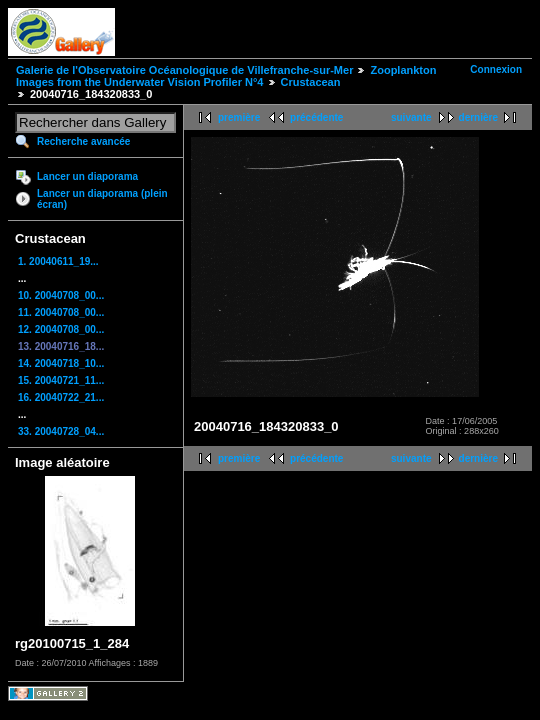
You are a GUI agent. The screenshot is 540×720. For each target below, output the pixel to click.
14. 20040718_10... (61, 363)
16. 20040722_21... (61, 397)
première (239, 117)
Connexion (496, 69)
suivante (411, 117)
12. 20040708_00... (61, 329)
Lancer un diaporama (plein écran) (102, 199)
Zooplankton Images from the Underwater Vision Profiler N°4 (226, 76)
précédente (316, 117)
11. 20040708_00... (61, 312)
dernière (478, 117)
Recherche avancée (83, 141)
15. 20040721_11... (61, 380)
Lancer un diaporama (87, 176)
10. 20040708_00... (61, 295)
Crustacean (311, 82)
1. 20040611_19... (58, 261)
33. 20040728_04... (61, 431)
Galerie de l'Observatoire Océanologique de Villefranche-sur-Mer (184, 70)
